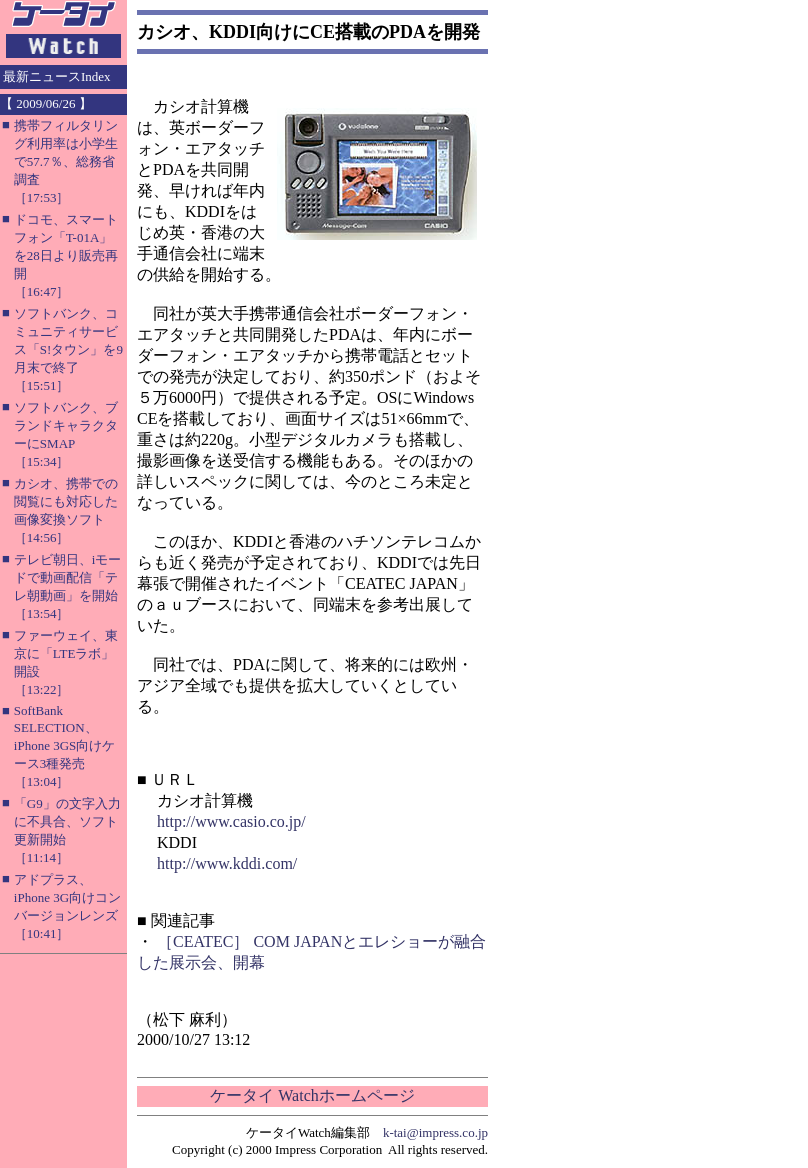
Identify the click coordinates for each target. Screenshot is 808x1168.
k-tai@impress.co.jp (435, 1132)
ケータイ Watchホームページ (312, 1095)
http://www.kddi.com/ (227, 863)
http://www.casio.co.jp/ (231, 821)
